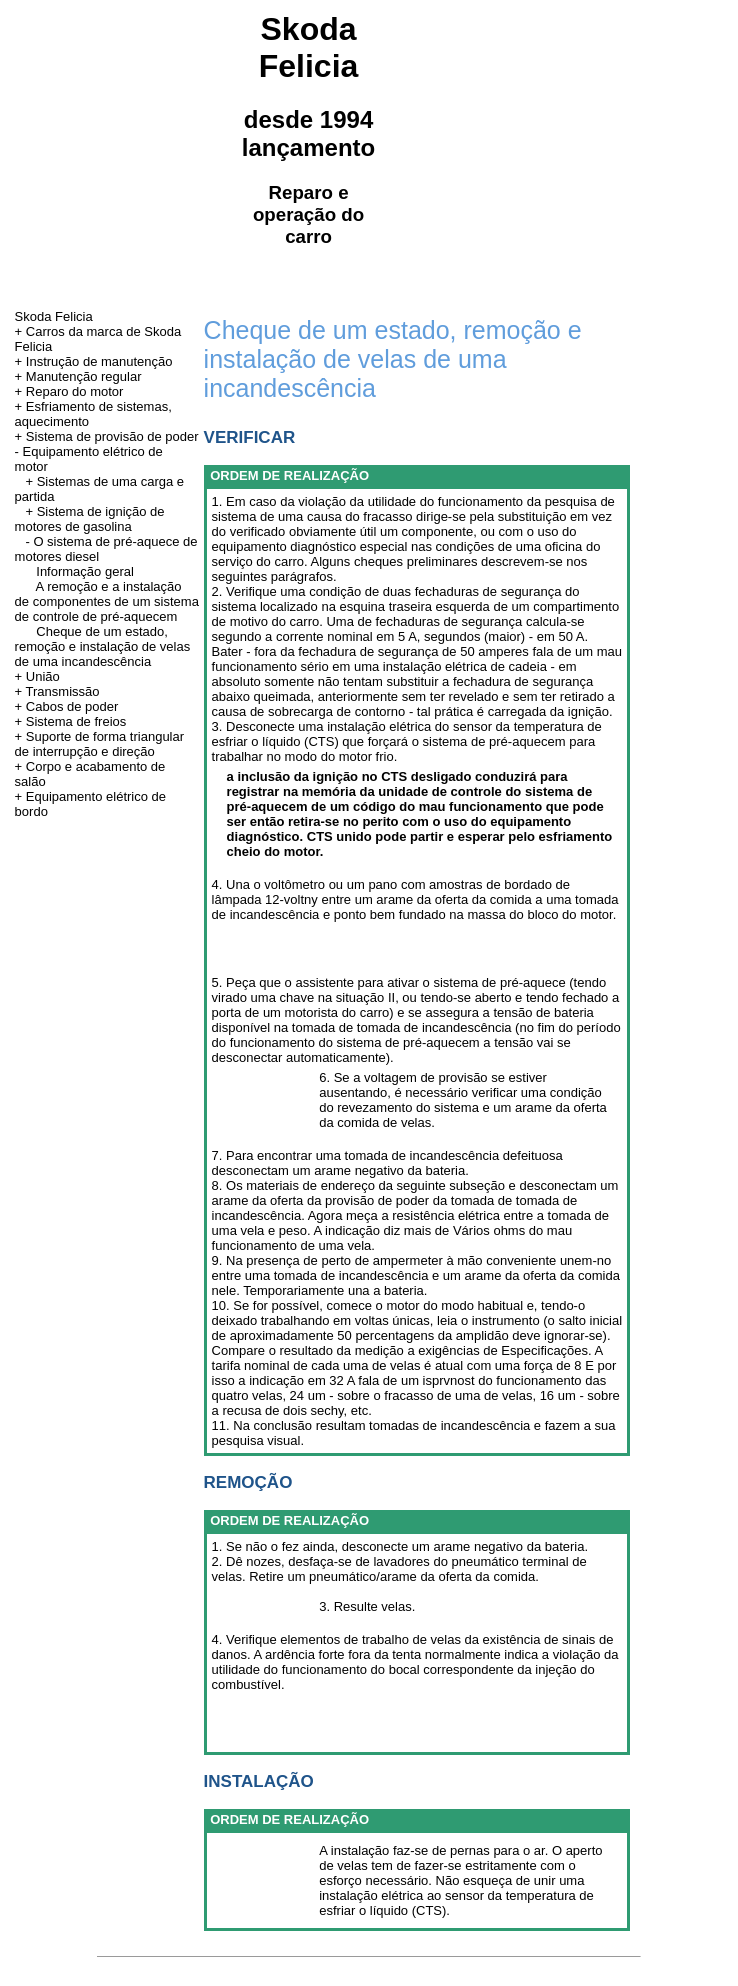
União (43, 676)
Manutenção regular (84, 376)
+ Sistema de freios (71, 721)
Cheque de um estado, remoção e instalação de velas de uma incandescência (103, 646)
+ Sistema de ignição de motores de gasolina (90, 519)
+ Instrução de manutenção (94, 361)
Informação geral (85, 571)
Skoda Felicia (54, 316)
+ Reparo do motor (69, 391)
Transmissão (63, 691)
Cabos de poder (72, 706)
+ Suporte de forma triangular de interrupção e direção (99, 744)
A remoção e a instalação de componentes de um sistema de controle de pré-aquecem (107, 601)
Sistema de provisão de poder (112, 436)
